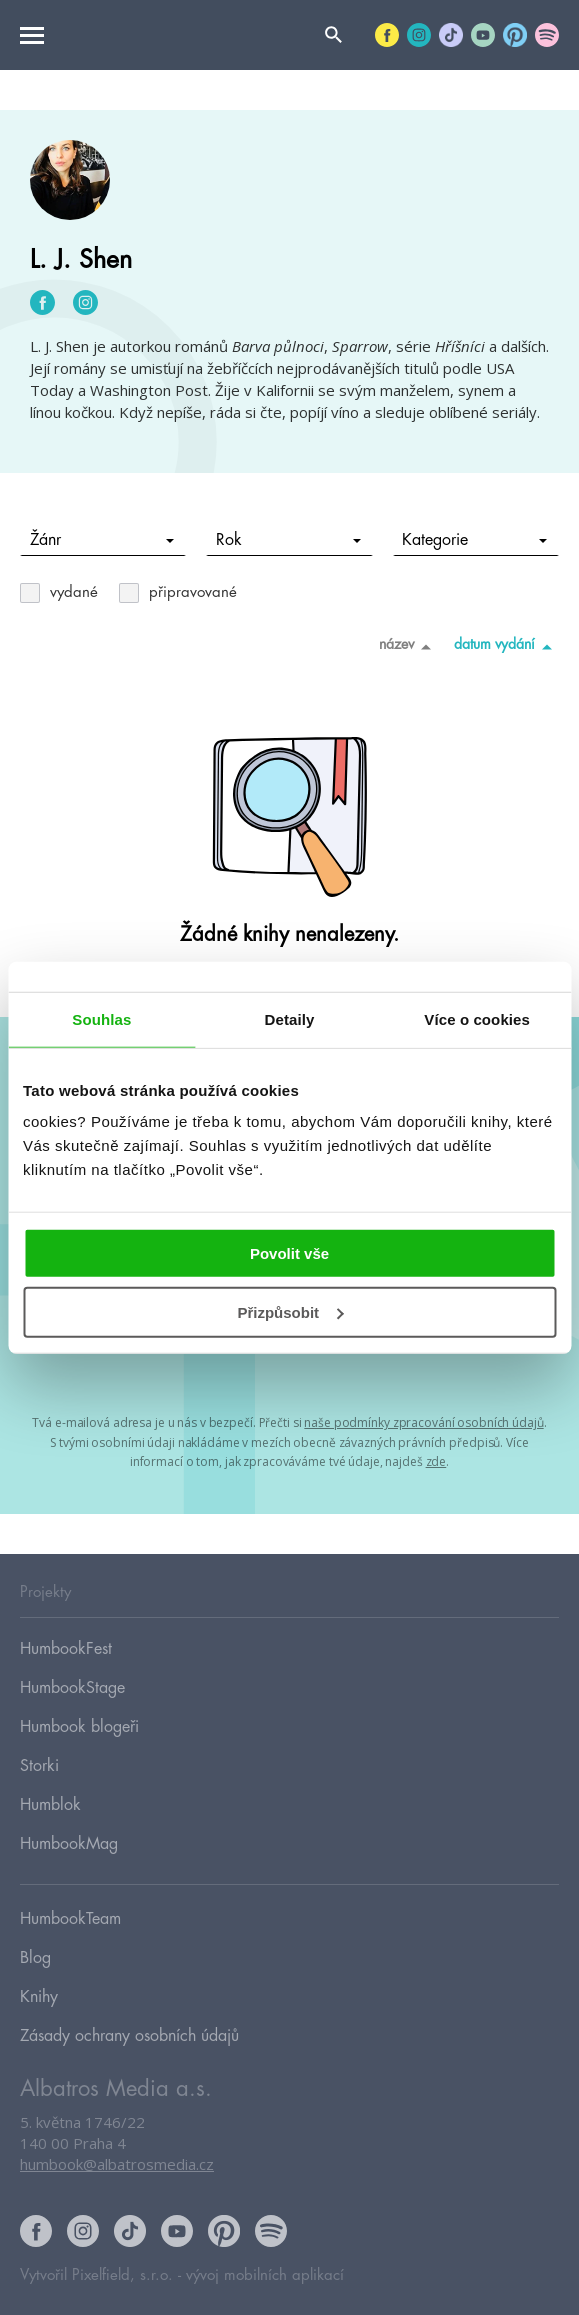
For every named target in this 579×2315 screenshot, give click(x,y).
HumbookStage (72, 1688)
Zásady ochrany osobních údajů (129, 2036)
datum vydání (506, 646)
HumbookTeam (70, 1919)
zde (436, 1461)
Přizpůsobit (290, 1312)
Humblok (50, 1805)
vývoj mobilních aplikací (265, 2275)
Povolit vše (289, 1253)
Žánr (102, 540)
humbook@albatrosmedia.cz (117, 2164)
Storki (39, 1766)
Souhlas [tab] (101, 1018)
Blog (35, 1958)
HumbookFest (66, 1649)
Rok (288, 540)
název (408, 646)
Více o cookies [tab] (477, 1018)
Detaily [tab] (290, 1018)
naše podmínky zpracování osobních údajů (423, 1422)
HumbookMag (69, 1844)
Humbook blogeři (79, 1727)
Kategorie (474, 540)
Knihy (39, 1997)
